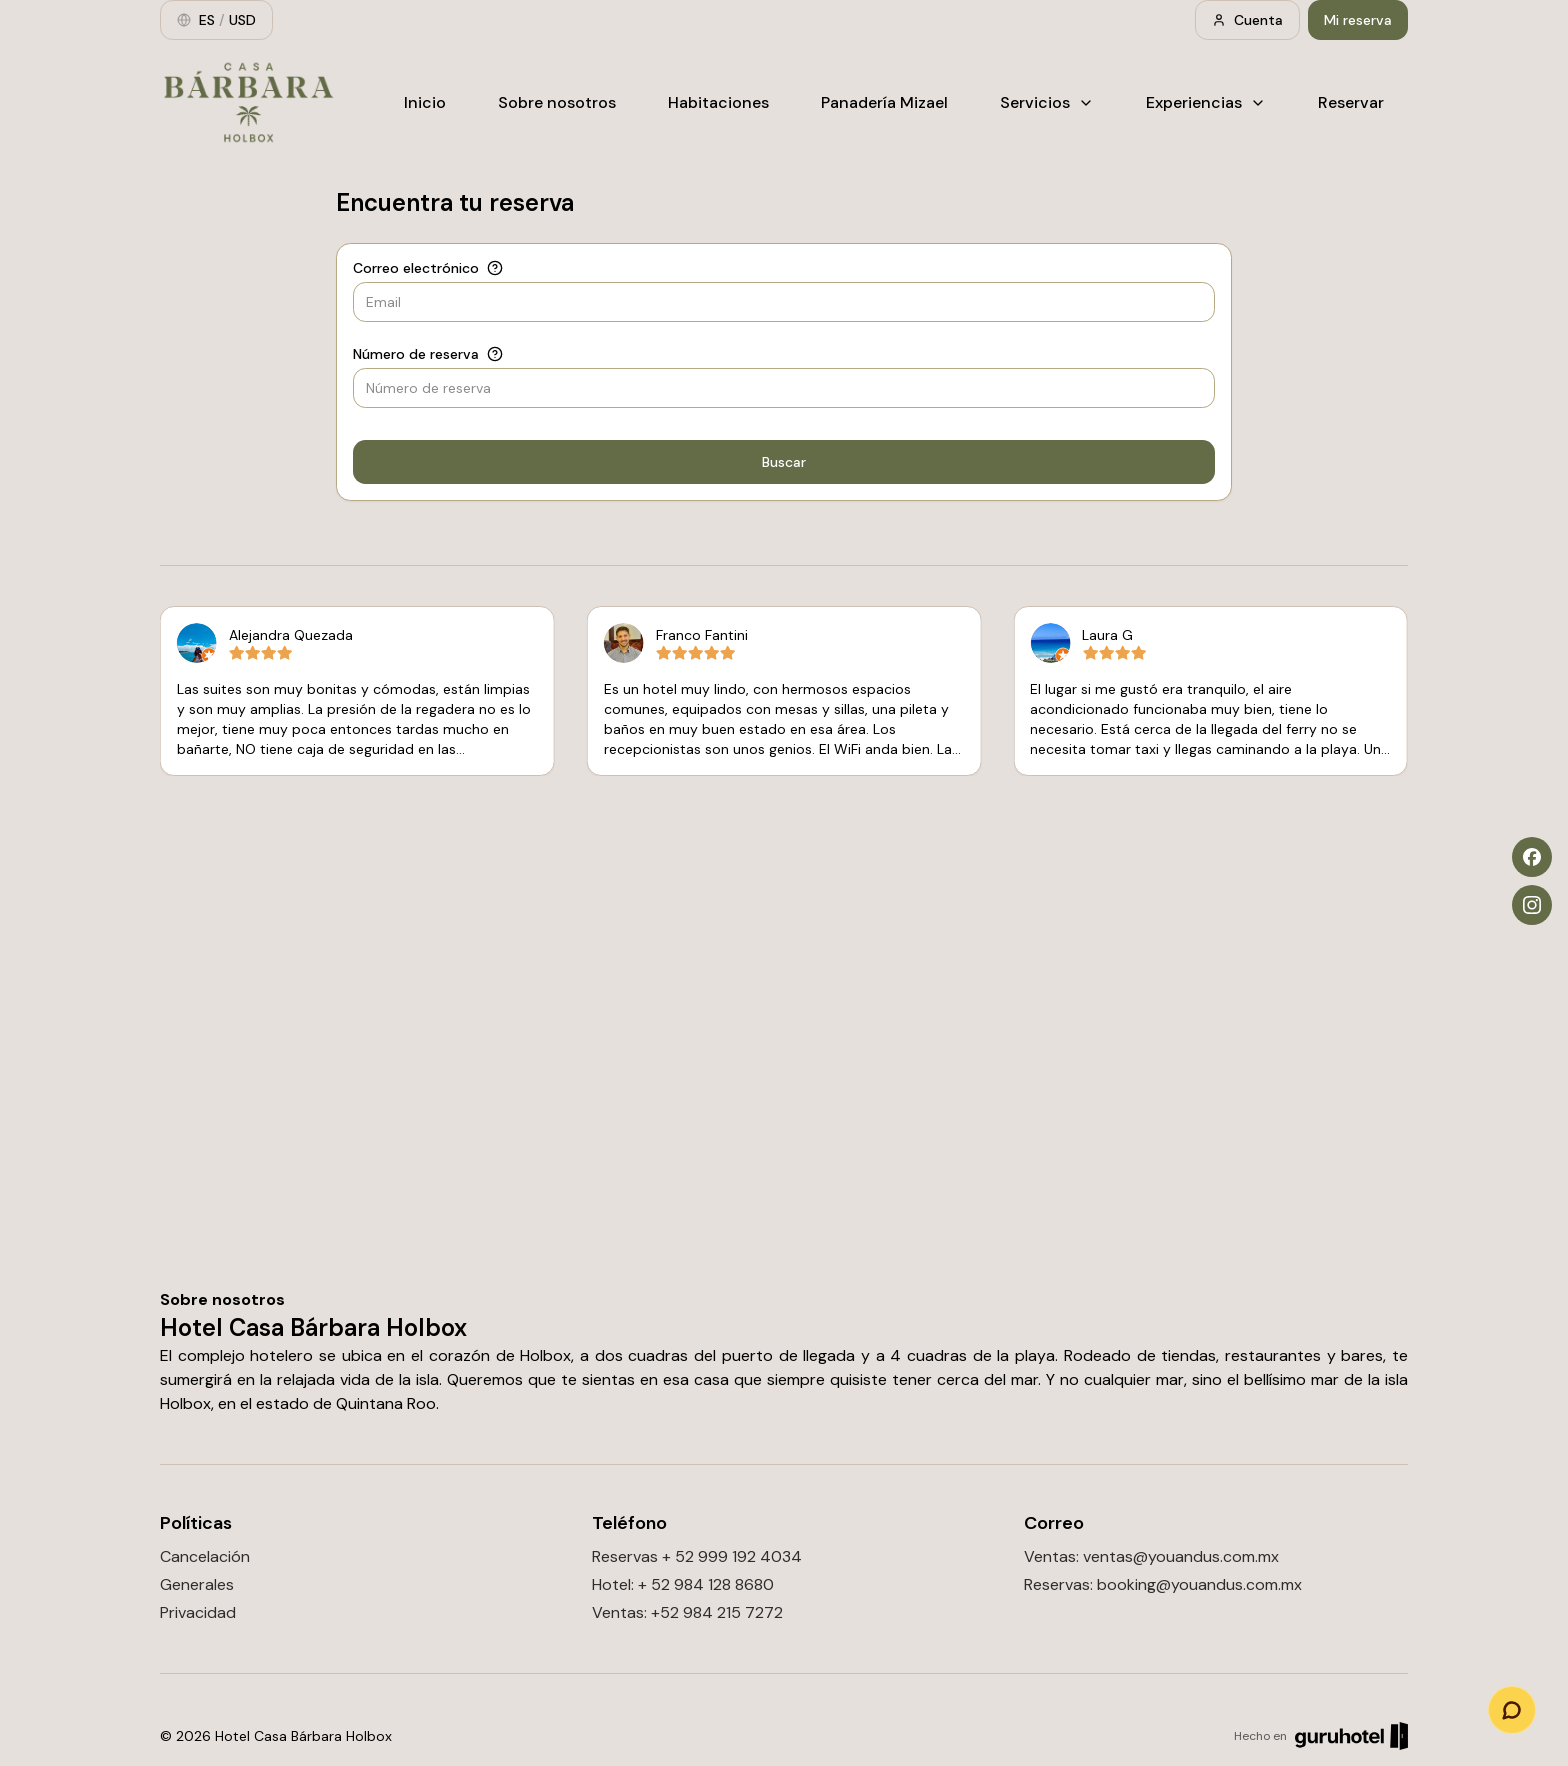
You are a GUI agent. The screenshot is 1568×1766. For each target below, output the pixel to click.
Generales (197, 1584)
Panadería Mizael (884, 102)
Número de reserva (416, 354)
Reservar (1351, 102)
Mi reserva (1358, 20)
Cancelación (205, 1556)
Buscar (784, 462)
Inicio (425, 102)
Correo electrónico (416, 268)
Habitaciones (718, 102)
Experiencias (1206, 102)
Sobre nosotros (557, 102)
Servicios (1047, 102)
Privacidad (198, 1612)
